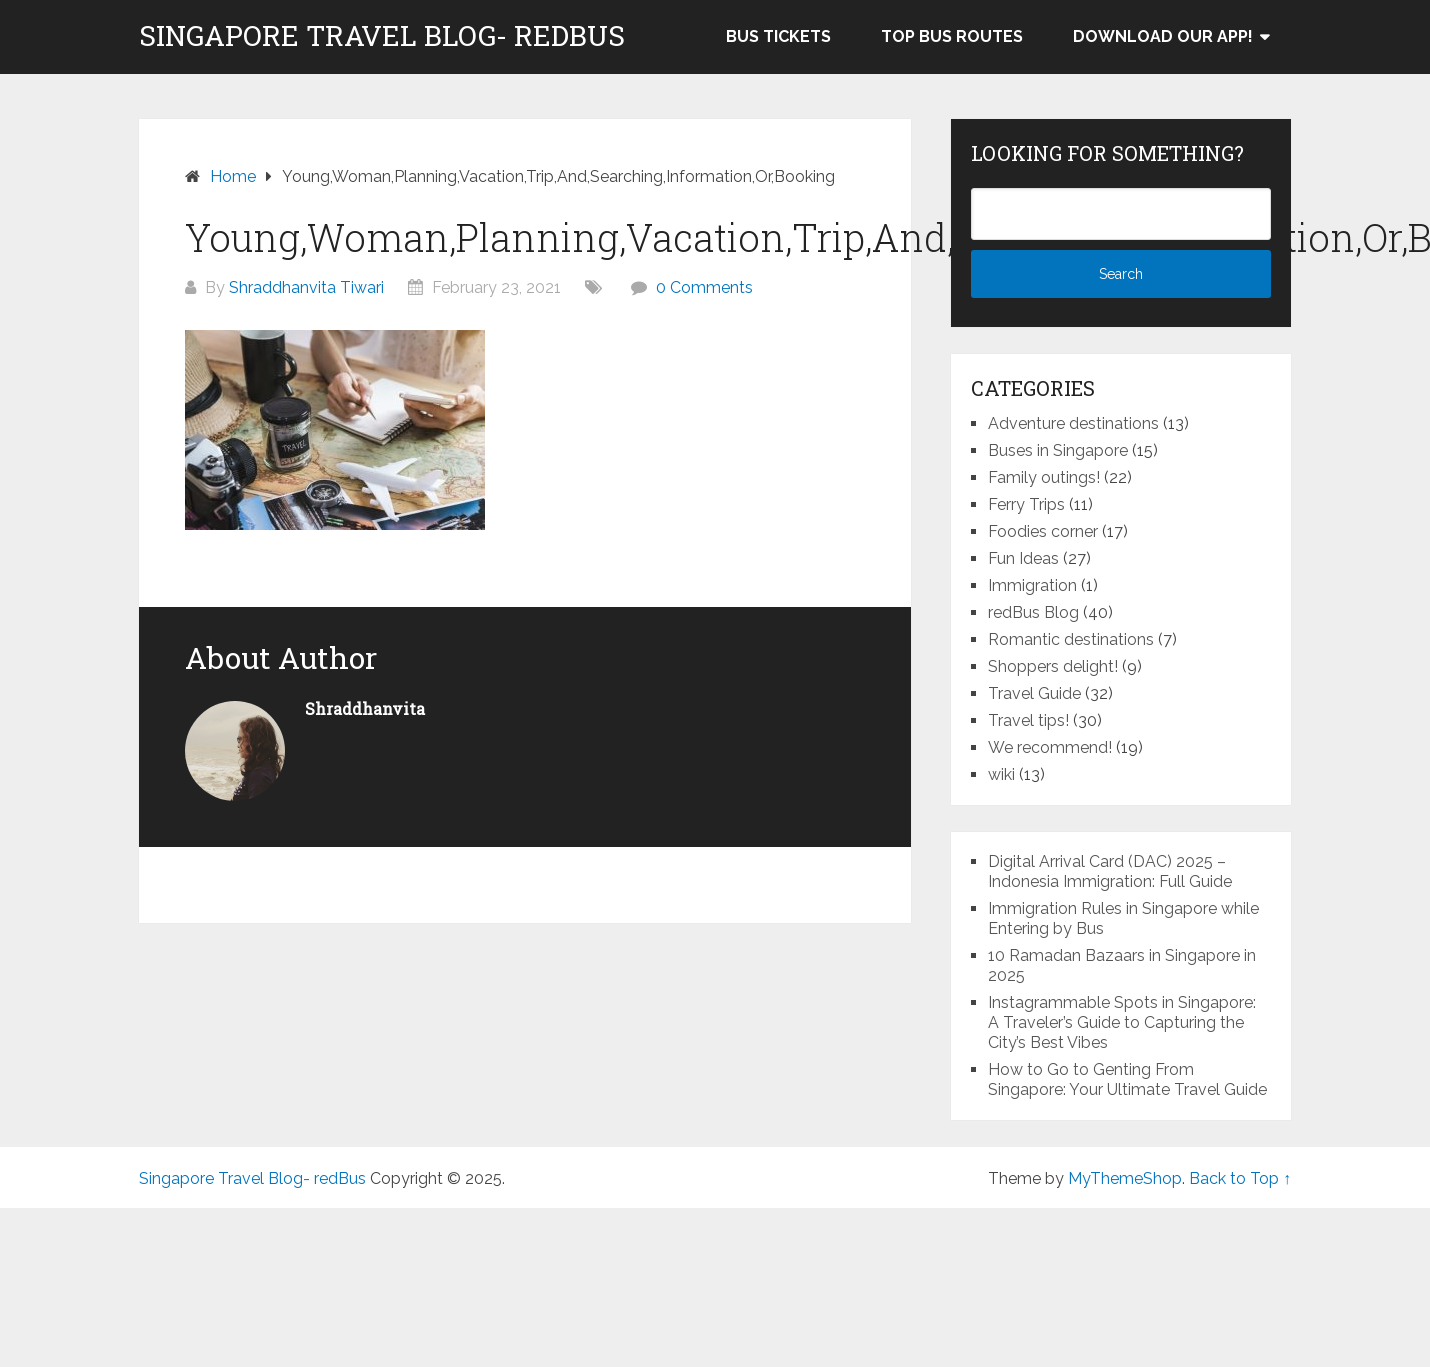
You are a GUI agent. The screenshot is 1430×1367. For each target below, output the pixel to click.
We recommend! (1050, 747)
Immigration (1032, 585)
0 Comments (704, 287)
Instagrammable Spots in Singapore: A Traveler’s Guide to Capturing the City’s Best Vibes (1122, 1022)
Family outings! (1044, 477)
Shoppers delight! (1053, 666)
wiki (1001, 774)
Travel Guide (1034, 693)
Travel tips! (1028, 720)
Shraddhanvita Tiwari (306, 287)
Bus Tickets (778, 36)
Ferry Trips (1026, 504)
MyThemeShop (1125, 1178)
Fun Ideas (1023, 558)
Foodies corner (1043, 531)
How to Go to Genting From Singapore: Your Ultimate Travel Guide (1127, 1079)
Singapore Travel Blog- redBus (382, 36)
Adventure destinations (1073, 423)
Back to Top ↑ (1240, 1178)
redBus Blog (1033, 612)
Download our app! (1163, 36)
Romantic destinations (1071, 639)
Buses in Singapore (1058, 450)
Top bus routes (952, 36)
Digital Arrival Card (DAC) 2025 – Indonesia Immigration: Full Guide (1110, 871)
